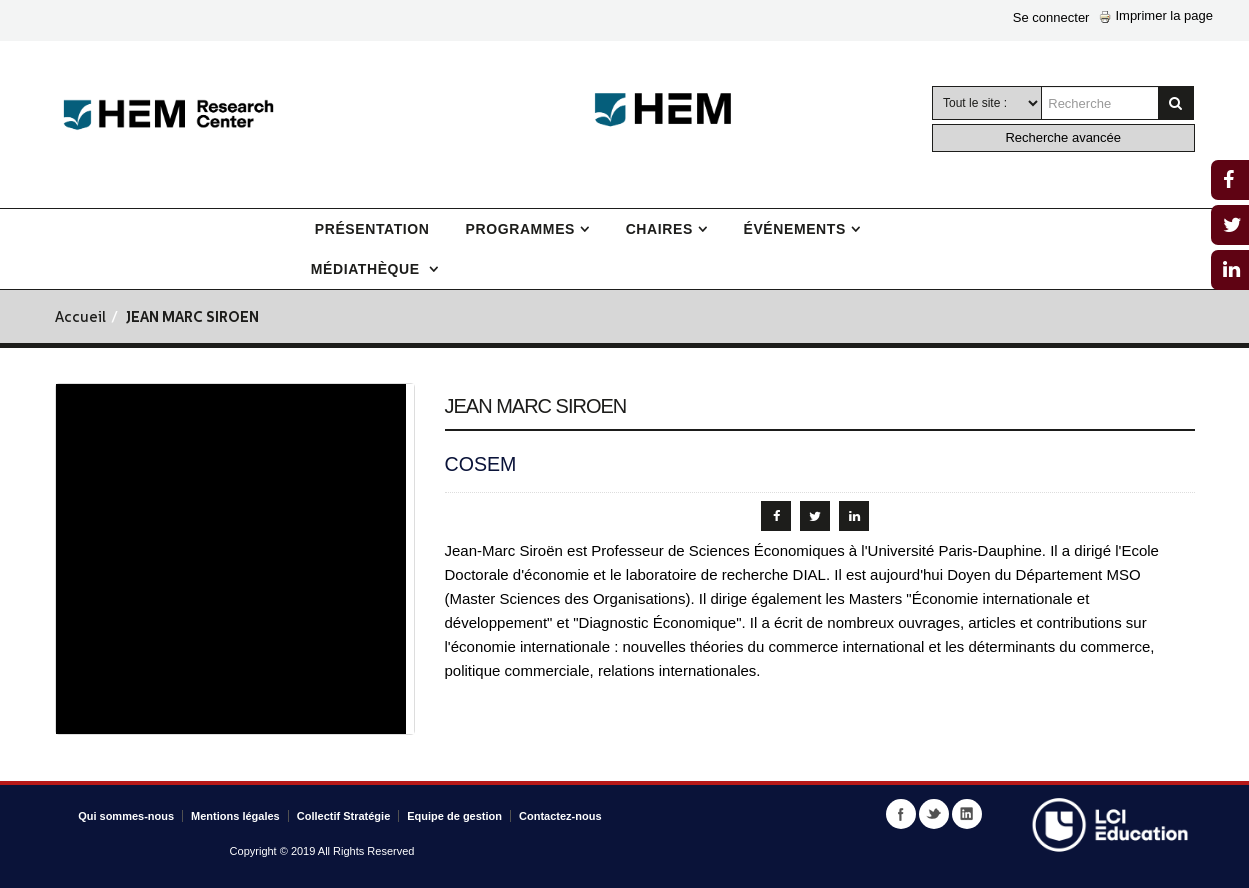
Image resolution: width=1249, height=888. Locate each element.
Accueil (80, 318)
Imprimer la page (1156, 15)
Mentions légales (235, 816)
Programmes (520, 229)
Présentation (372, 229)
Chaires (659, 229)
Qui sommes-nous (126, 816)
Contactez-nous (560, 816)
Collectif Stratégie (344, 816)
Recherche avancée (1063, 137)
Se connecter (1051, 17)
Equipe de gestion (454, 816)
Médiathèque (368, 269)
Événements (794, 229)
